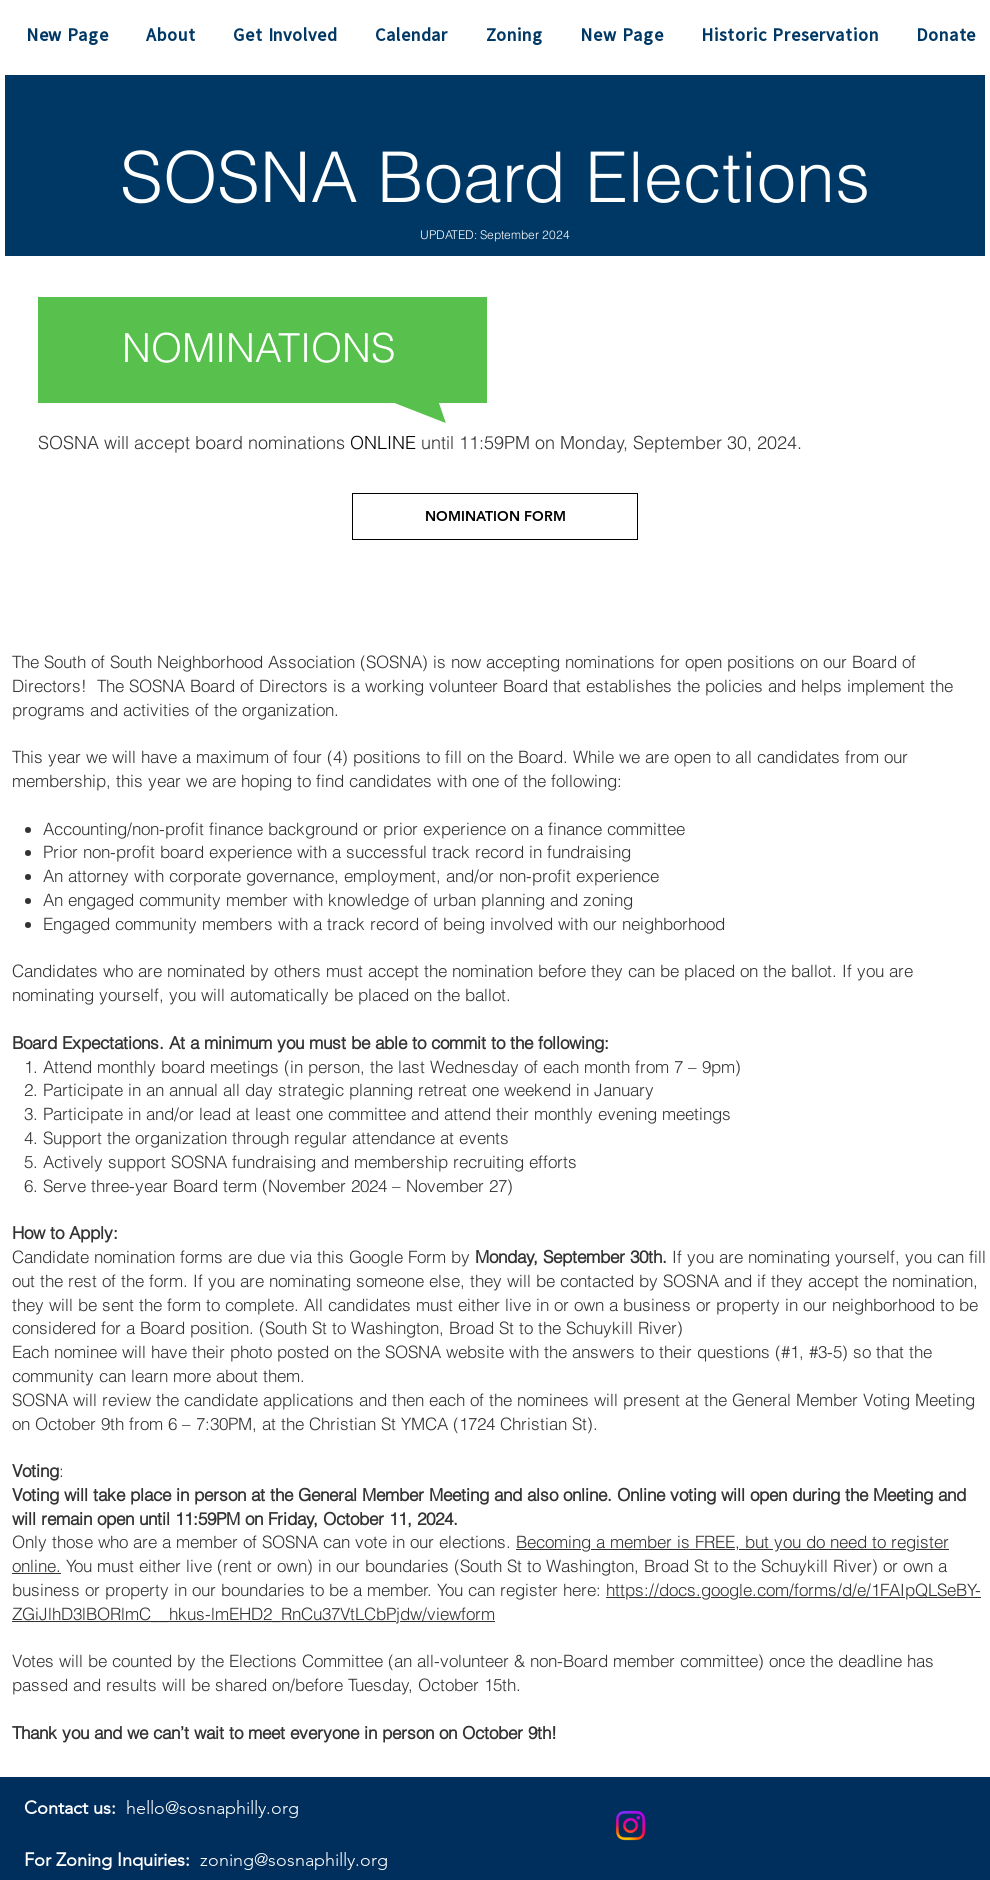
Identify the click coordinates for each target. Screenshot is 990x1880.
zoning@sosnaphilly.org (294, 1860)
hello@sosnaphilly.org (212, 1808)
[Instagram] (630, 1825)
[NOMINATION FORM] (495, 516)
